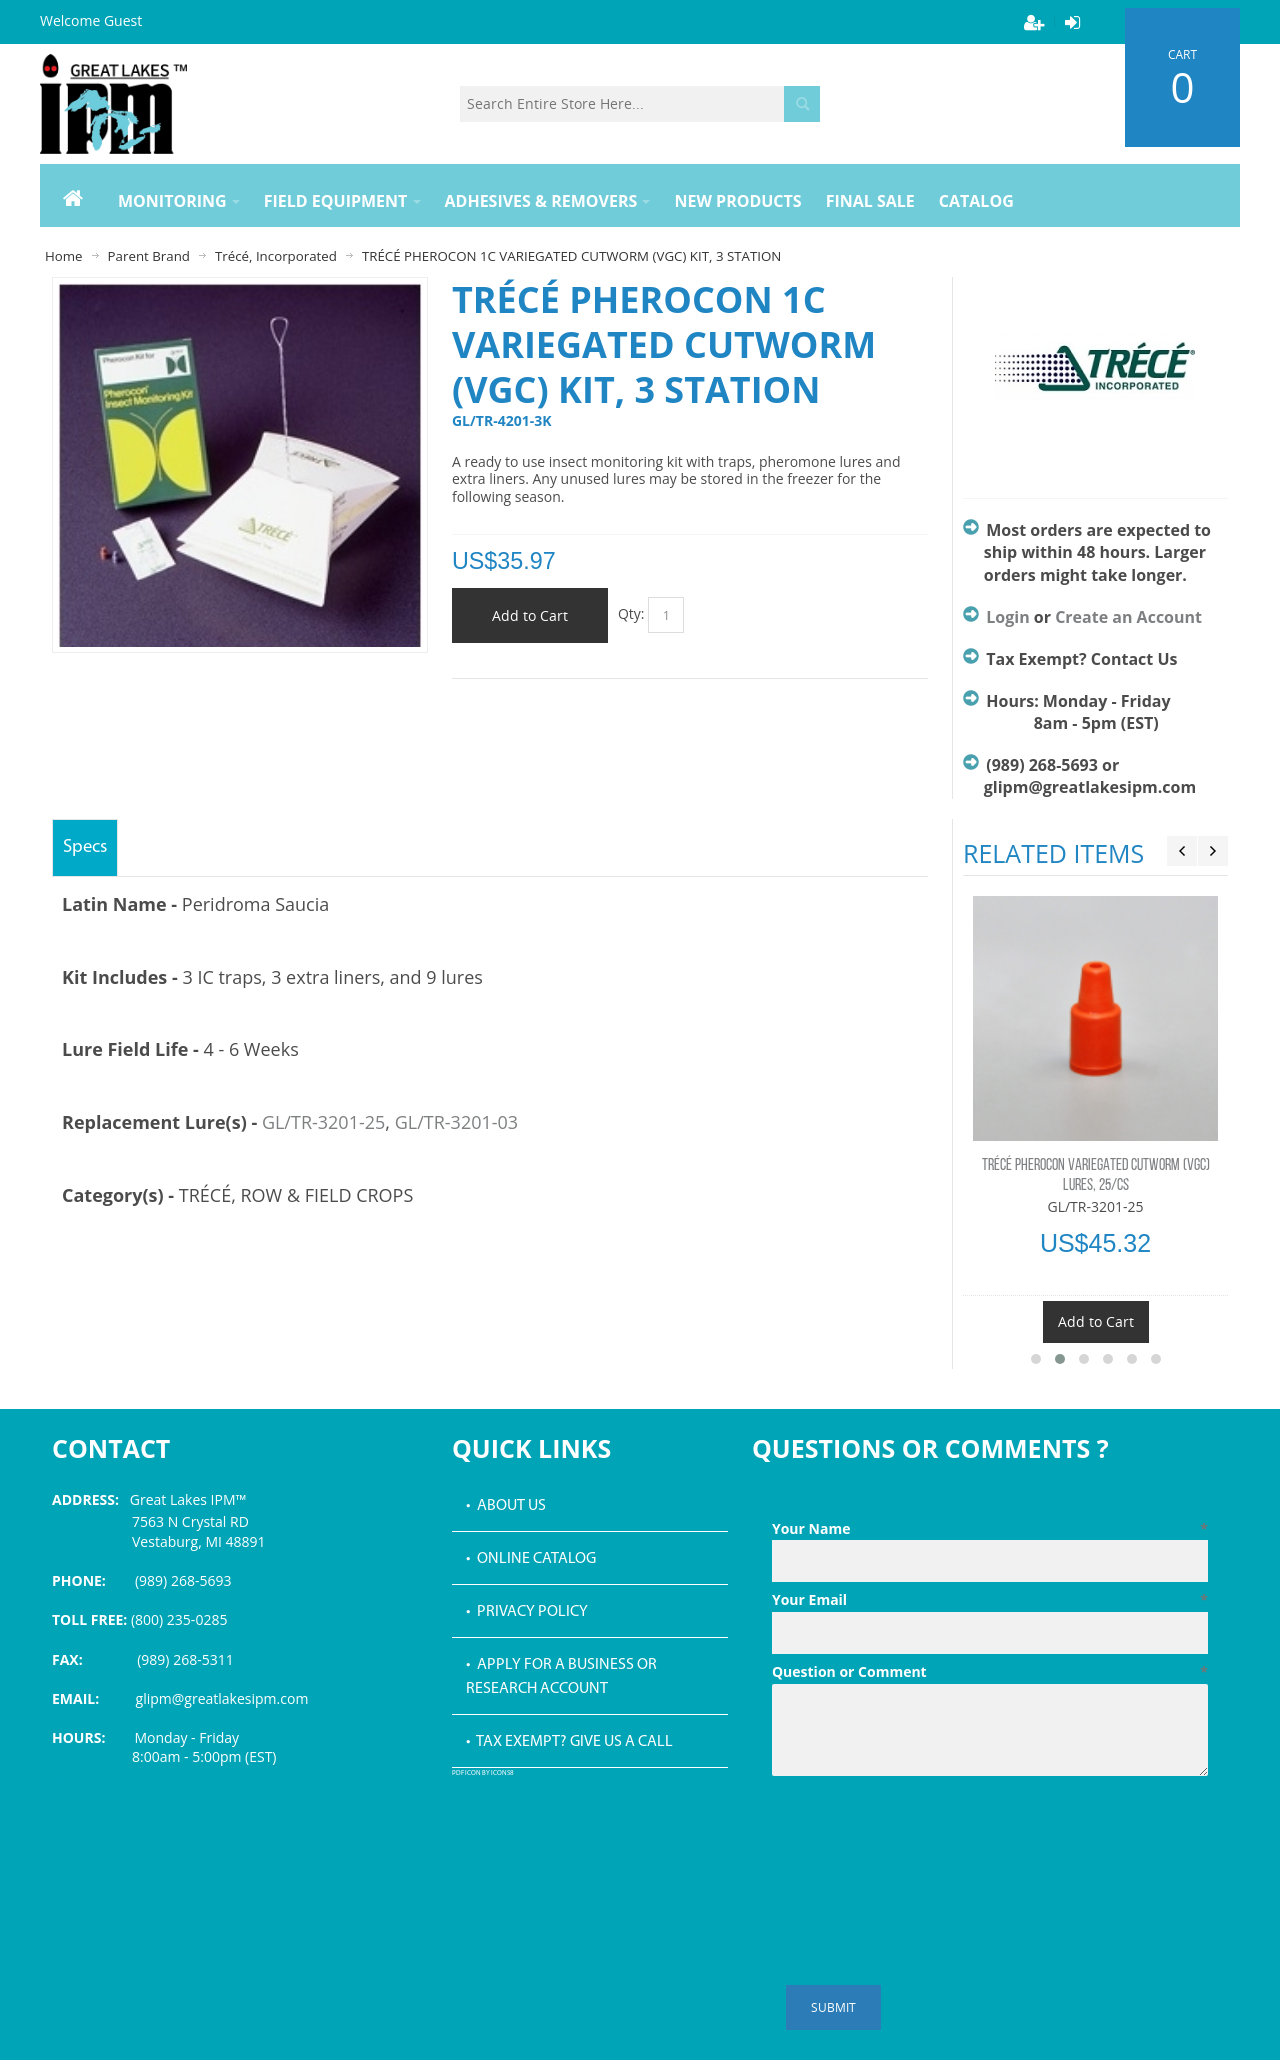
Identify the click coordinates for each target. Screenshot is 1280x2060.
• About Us (506, 1506)
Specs (85, 847)
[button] (1036, 1359)
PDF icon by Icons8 (483, 1773)
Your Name (990, 1529)
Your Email (990, 1600)
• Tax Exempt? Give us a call (569, 1742)
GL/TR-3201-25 (323, 1122)
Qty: (631, 613)
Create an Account (1128, 617)
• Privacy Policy (527, 1612)
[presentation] (924, 1833)
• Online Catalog (531, 1559)
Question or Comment (990, 1672)
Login (1007, 617)
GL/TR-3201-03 (456, 1122)
